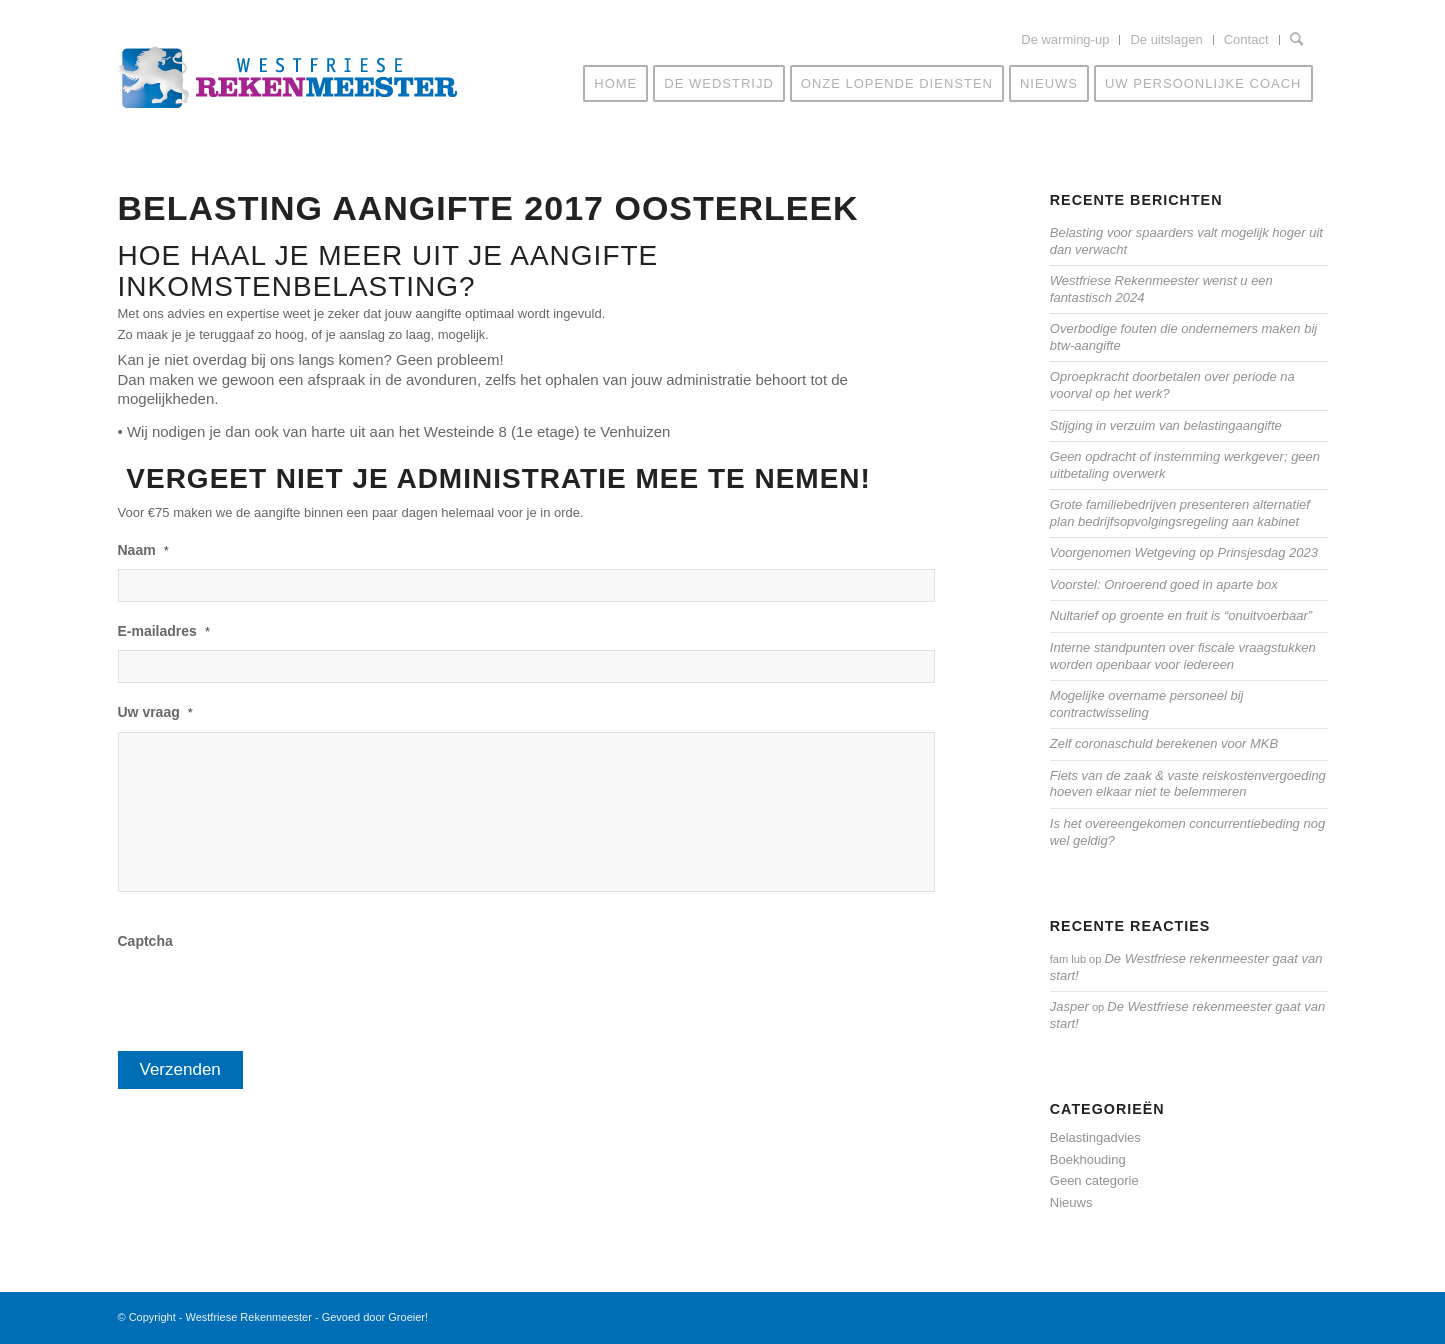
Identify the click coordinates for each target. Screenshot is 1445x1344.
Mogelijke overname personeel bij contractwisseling (1147, 704)
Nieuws (1071, 1202)
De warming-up (1065, 39)
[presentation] (270, 999)
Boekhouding (1088, 1159)
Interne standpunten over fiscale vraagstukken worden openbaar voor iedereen (1183, 656)
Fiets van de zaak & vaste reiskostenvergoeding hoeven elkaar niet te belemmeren (1188, 784)
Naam (143, 550)
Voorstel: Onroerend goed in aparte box (1164, 584)
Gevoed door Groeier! (375, 1317)
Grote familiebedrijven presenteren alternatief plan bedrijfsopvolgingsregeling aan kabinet (1180, 513)
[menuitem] (1065, 40)
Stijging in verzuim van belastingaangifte (1166, 425)
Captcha (145, 941)
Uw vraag (155, 712)
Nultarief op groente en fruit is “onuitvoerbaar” (1181, 615)
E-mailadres (164, 631)
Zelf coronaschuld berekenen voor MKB (1164, 743)
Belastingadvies (1095, 1137)
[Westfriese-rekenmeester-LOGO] (288, 86)
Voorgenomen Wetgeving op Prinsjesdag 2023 (1184, 552)
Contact (1246, 39)
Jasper (1069, 1006)
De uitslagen (1166, 39)
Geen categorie (1094, 1180)
